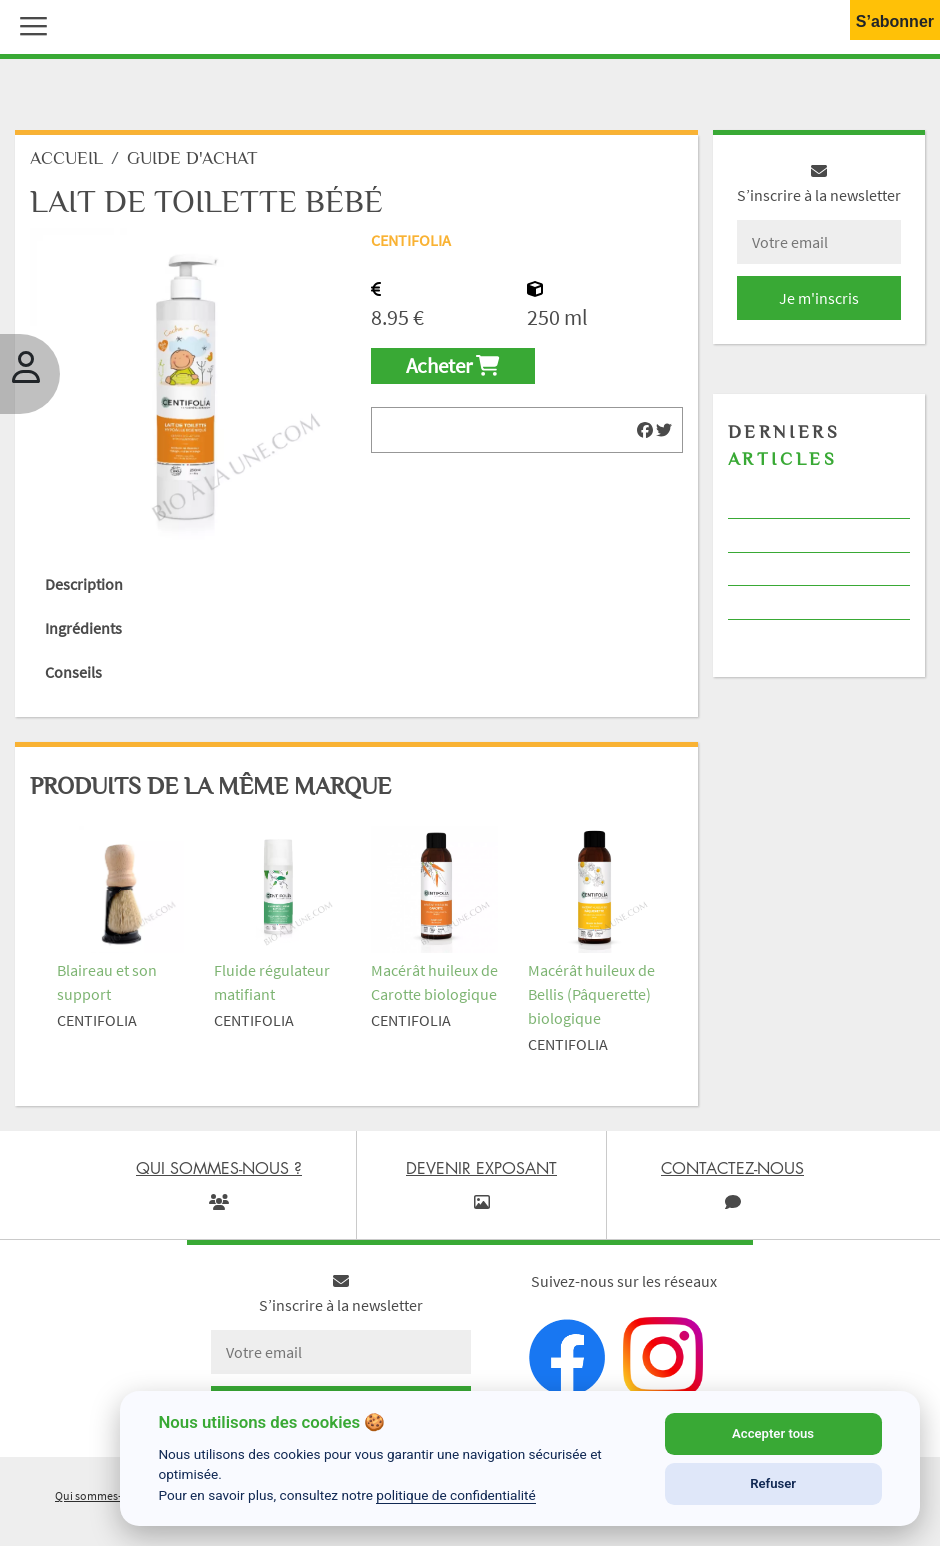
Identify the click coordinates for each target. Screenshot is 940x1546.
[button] (29, 24)
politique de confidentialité (456, 1495)
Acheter (452, 366)
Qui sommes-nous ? (105, 1495)
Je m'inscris (819, 298)
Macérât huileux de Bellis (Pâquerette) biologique (591, 994)
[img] (645, 430)
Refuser (773, 1483)
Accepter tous (773, 1433)
